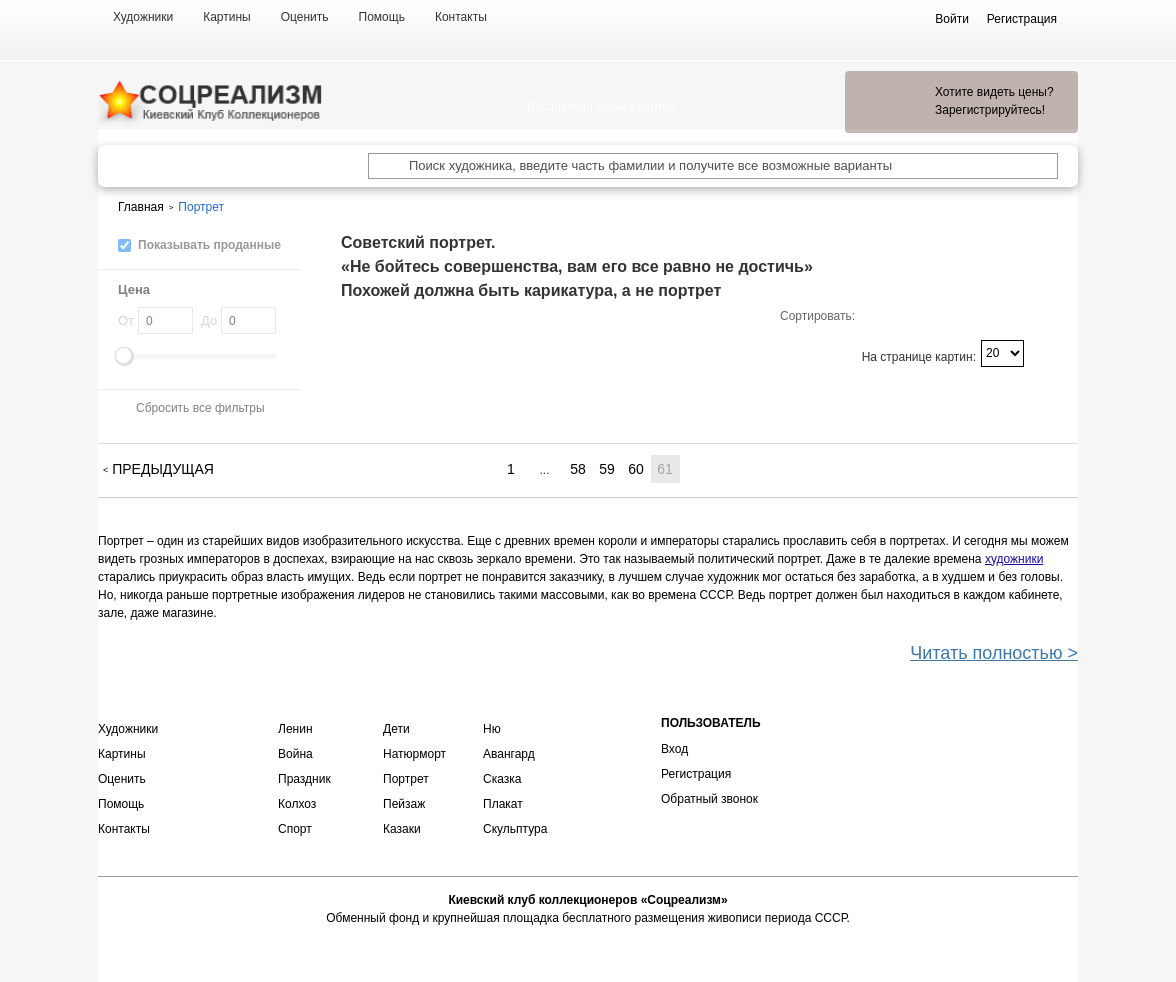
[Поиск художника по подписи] (381, 166)
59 (607, 469)
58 (578, 469)
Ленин (295, 729)
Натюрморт (414, 754)
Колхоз (297, 804)
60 (636, 469)
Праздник (304, 779)
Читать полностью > (994, 653)
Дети (396, 729)
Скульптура (515, 829)
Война (295, 754)
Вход (674, 749)
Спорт (295, 829)
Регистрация (696, 774)
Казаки (402, 829)
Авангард (509, 754)
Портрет (406, 779)
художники (1014, 559)
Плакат (503, 804)
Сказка (502, 779)
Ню (492, 729)
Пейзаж (404, 804)
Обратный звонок (709, 799)
